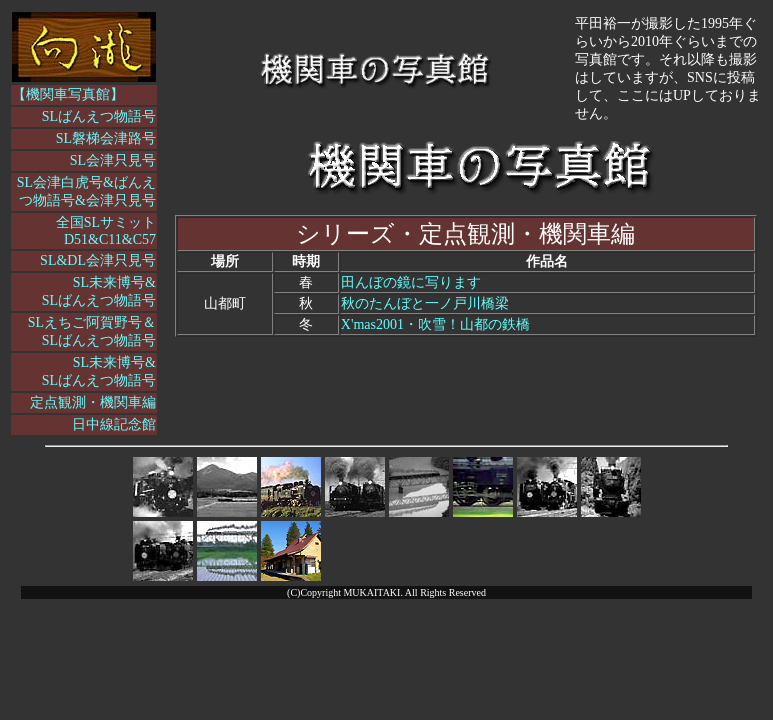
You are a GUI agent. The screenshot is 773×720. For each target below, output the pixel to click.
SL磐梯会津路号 (106, 138)
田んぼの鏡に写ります (411, 282)
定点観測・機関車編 (93, 402)
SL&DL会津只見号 (98, 260)
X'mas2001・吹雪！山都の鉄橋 (435, 324)
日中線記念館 (114, 424)
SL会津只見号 (113, 160)
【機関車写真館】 (68, 94)
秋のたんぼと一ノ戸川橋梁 (425, 303)
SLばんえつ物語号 (99, 116)
